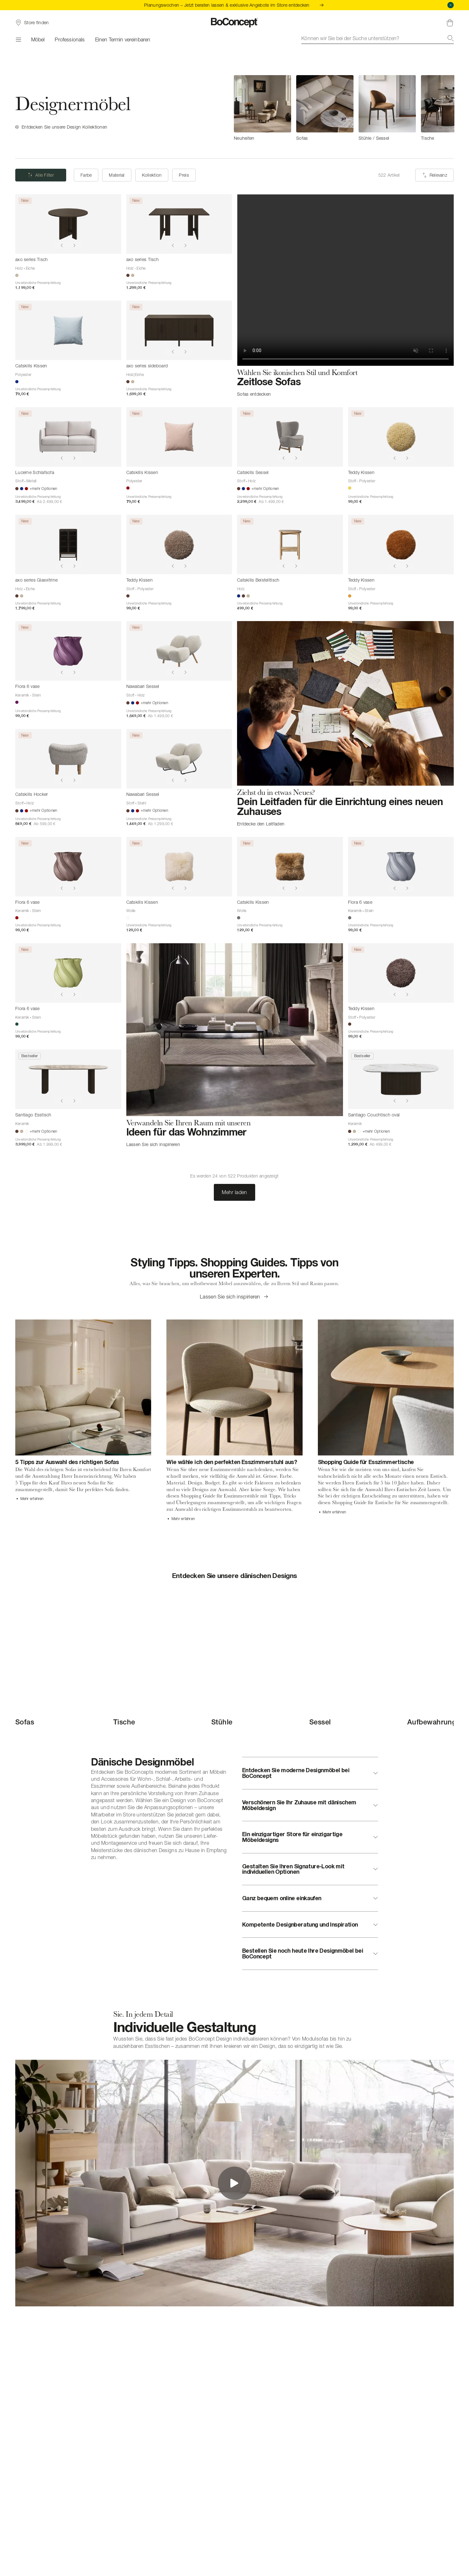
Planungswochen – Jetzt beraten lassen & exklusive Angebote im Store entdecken (234, 5)
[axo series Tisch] (68, 224)
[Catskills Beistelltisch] (290, 544)
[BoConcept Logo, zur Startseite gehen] (235, 23)
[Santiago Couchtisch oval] (401, 1079)
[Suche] (451, 38)
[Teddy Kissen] (401, 437)
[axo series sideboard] (179, 330)
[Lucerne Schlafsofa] (68, 437)
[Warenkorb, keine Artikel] (450, 23)
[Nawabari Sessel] (179, 651)
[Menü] (18, 39)
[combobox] (378, 38)
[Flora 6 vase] (68, 651)
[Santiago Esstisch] (68, 1079)
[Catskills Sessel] (290, 437)
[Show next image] (74, 245)
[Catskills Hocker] (68, 759)
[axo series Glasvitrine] (68, 544)
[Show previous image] (61, 245)
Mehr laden (234, 1192)
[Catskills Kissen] (68, 330)
